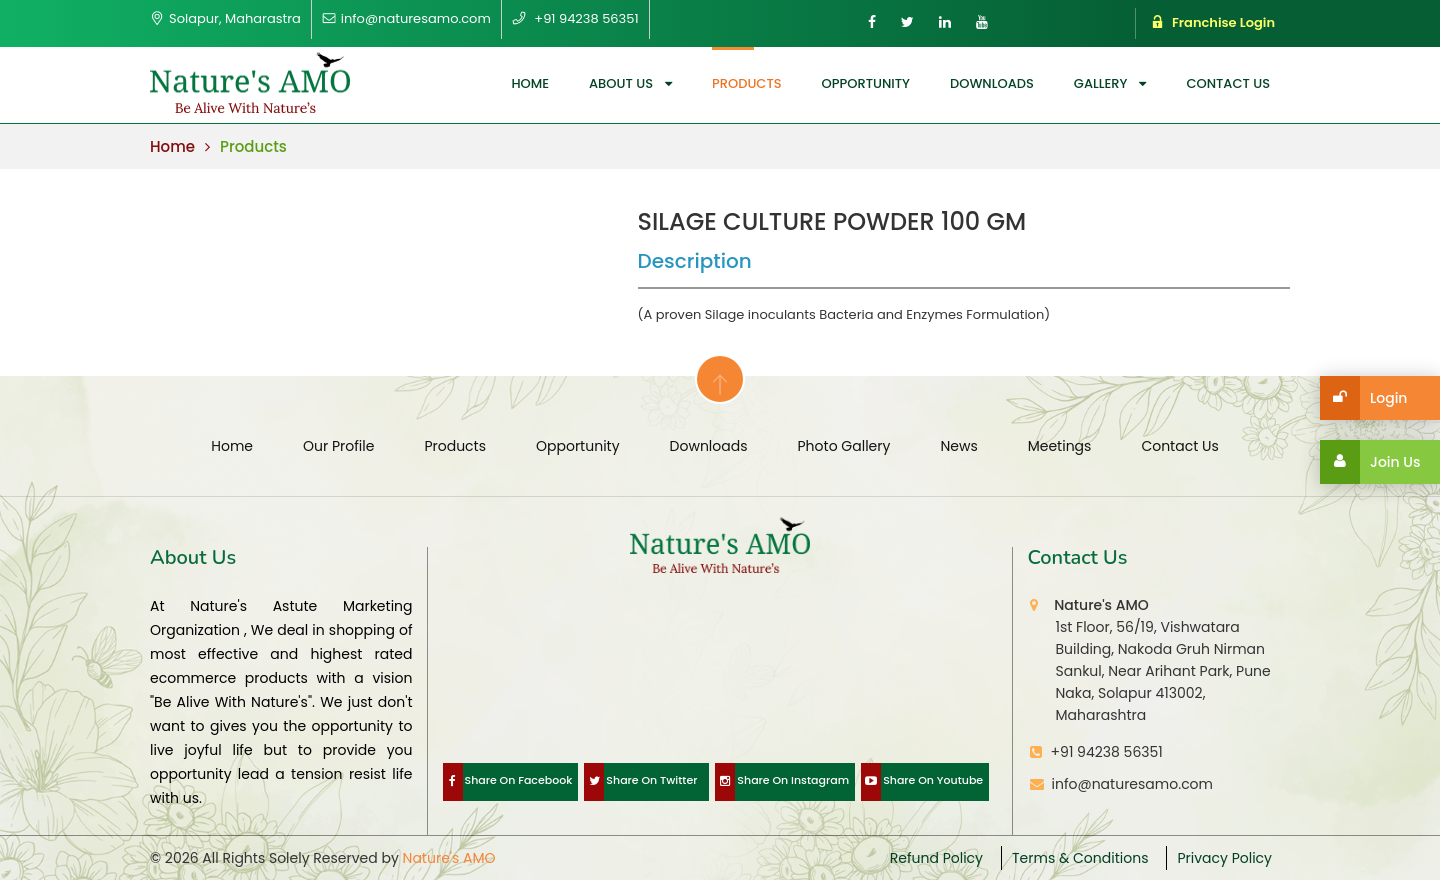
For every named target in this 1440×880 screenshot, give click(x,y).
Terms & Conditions (1080, 858)
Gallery (1101, 83)
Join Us (1370, 462)
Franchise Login (1213, 22)
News (958, 446)
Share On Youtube (922, 782)
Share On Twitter (640, 782)
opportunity (866, 83)
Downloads (992, 83)
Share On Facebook (508, 782)
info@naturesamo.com (1128, 784)
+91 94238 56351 (1107, 752)
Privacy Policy (1224, 858)
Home (530, 83)
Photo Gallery (844, 446)
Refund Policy (936, 858)
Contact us (1228, 83)
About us (621, 83)
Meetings (1060, 446)
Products (747, 83)
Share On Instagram (782, 782)
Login (1363, 398)
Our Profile (338, 446)
